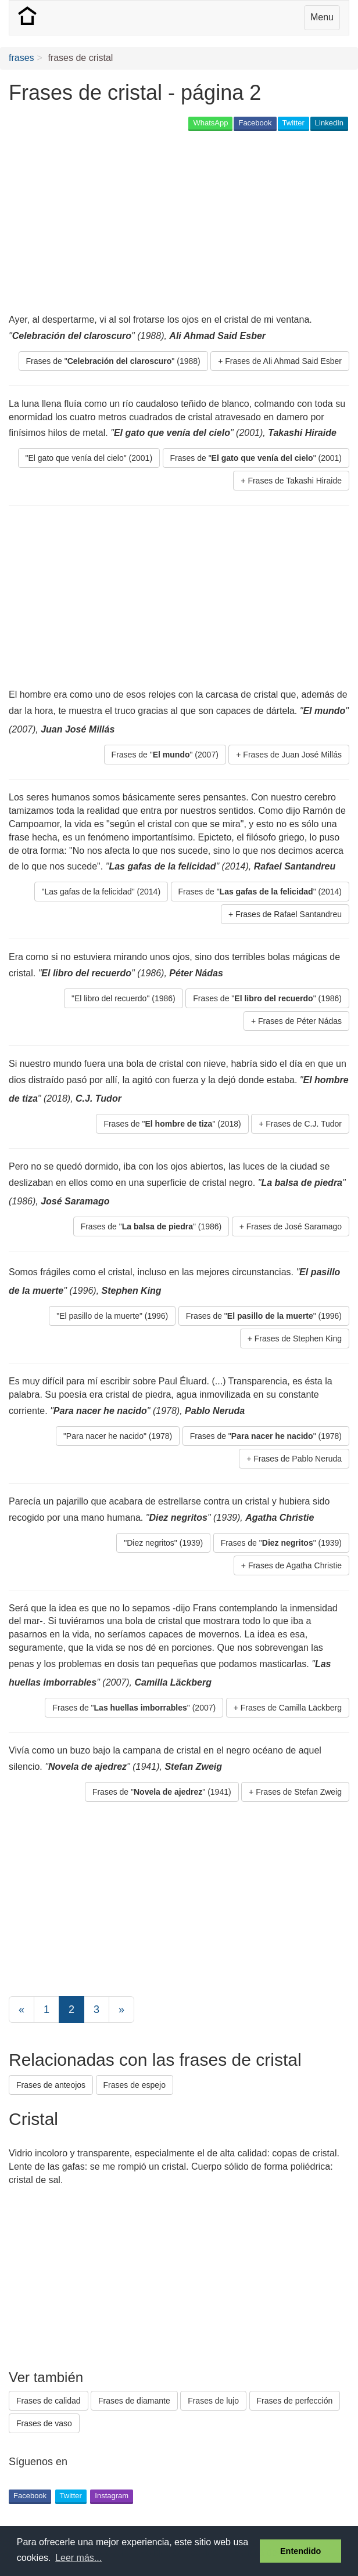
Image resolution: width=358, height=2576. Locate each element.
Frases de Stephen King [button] (298, 1338)
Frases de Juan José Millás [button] (292, 754)
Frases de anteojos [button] (50, 2085)
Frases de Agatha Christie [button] (295, 1565)
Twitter (293, 122)
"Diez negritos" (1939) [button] (163, 1542)
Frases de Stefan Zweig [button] (299, 1791)
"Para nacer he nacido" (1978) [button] (117, 1436)
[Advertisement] (145, 223)
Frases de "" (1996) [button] (264, 1316)
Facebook (254, 122)
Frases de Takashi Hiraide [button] (295, 480)
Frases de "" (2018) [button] (172, 1123)
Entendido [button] (300, 2551)
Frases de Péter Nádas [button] (300, 1021)
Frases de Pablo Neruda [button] (297, 1458)
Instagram (111, 2495)
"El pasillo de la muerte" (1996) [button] (112, 1316)
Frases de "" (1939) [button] (281, 1542)
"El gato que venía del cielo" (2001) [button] (89, 458)
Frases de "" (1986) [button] (267, 998)
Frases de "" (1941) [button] (161, 1791)
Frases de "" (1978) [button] (266, 1436)
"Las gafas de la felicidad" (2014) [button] (101, 891)
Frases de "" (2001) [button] (256, 458)
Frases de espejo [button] (134, 2085)
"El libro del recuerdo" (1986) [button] (123, 998)
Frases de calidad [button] (48, 2400)
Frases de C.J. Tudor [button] (304, 1123)
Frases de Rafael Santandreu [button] (288, 914)
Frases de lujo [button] (213, 2400)
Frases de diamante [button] (134, 2400)
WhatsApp (210, 122)
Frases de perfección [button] (295, 2400)
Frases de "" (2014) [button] (260, 891)
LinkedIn (329, 122)
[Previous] (21, 2009)
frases (21, 58)
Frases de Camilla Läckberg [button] (291, 1707)
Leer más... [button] (78, 2558)
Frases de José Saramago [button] (294, 1226)
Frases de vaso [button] (44, 2423)
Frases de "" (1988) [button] (113, 361)
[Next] (121, 2009)
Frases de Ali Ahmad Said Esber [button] (283, 361)
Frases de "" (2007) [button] (165, 754)
